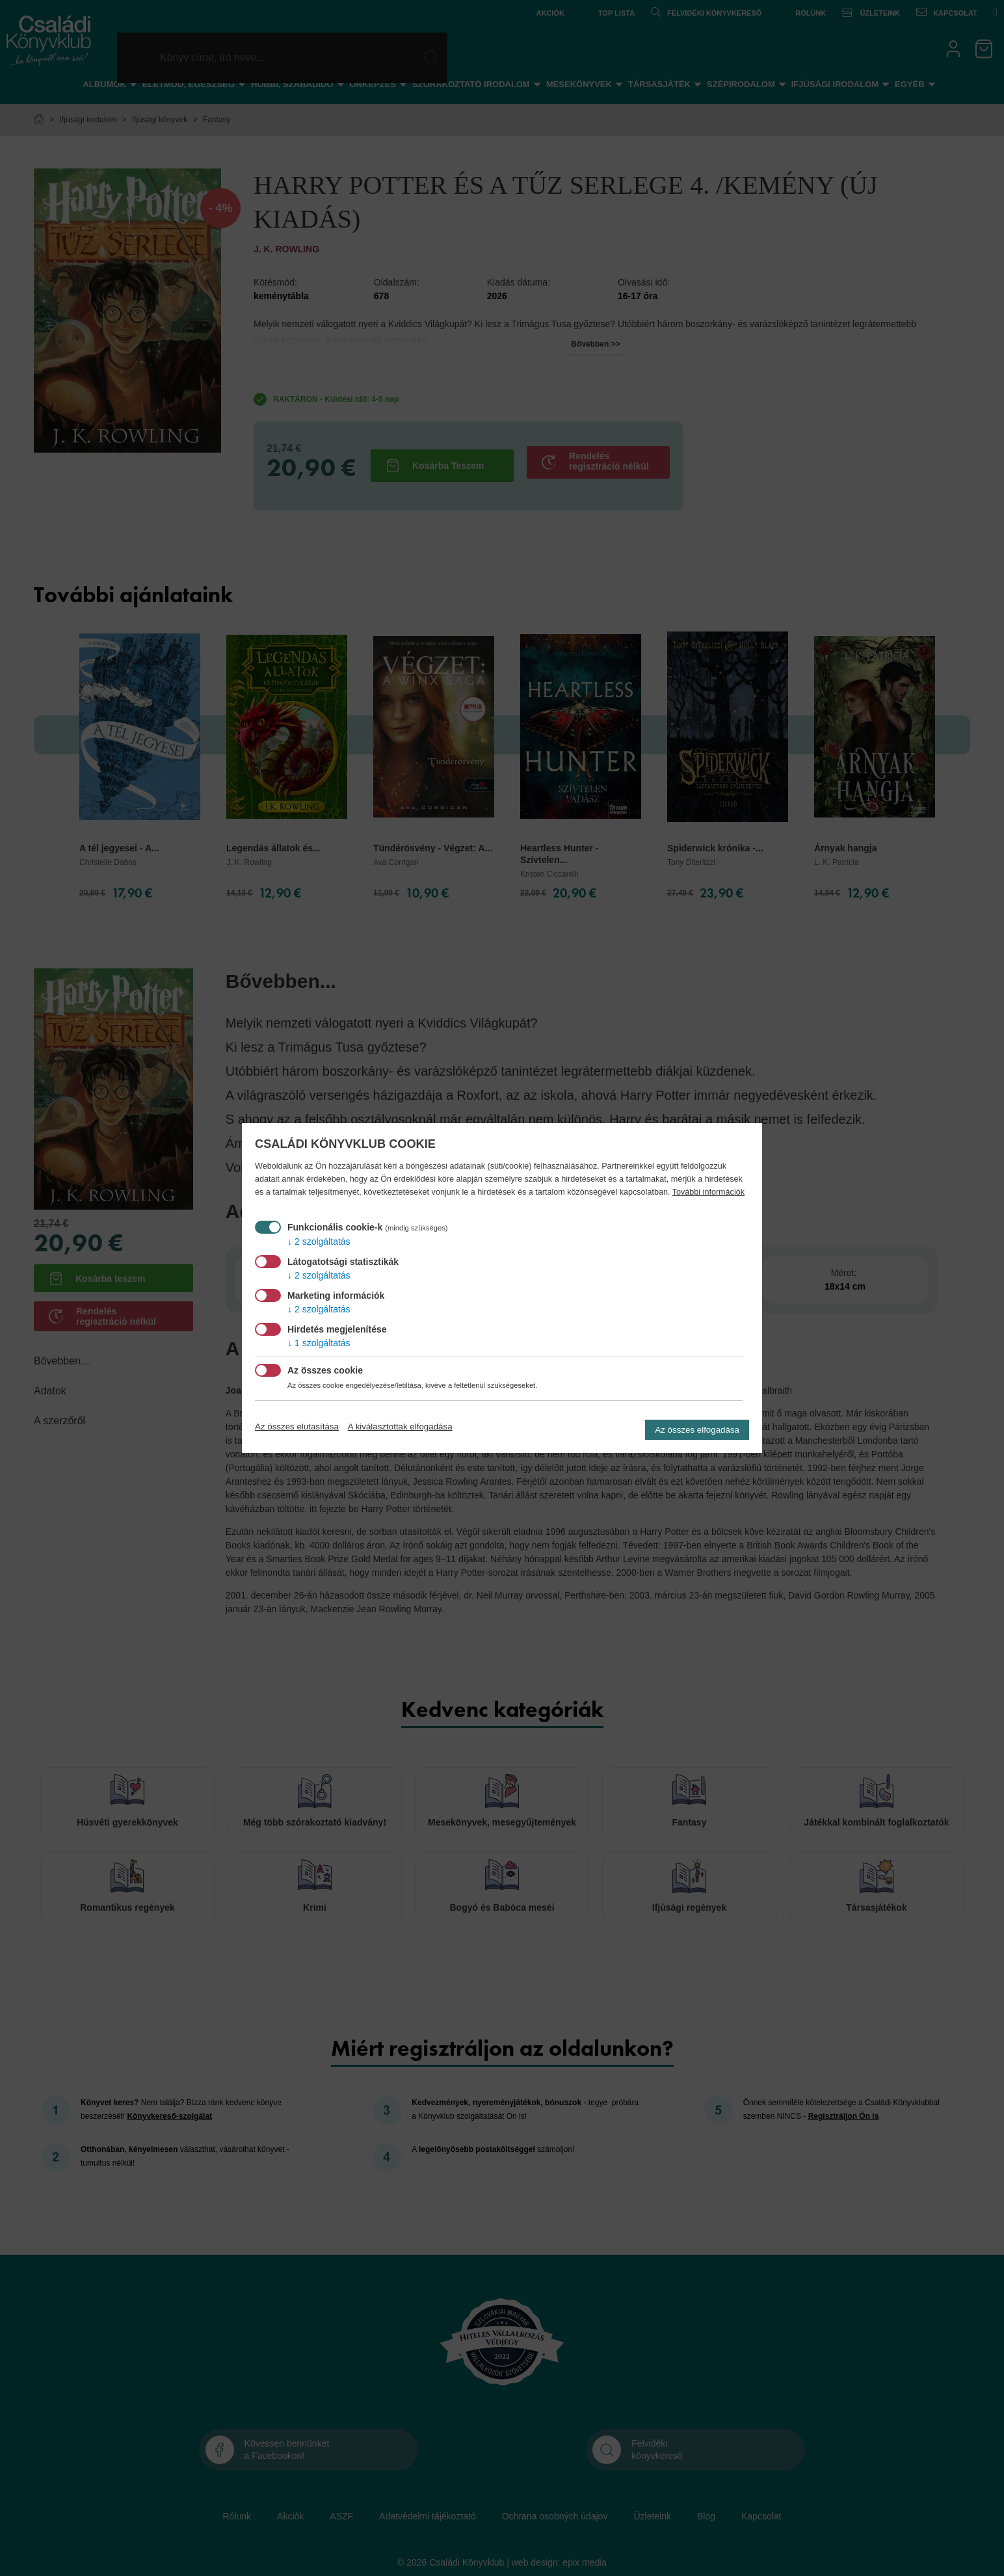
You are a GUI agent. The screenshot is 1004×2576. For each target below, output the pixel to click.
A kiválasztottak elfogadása (400, 1426)
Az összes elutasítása (297, 1426)
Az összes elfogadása (697, 1430)
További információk (708, 1192)
